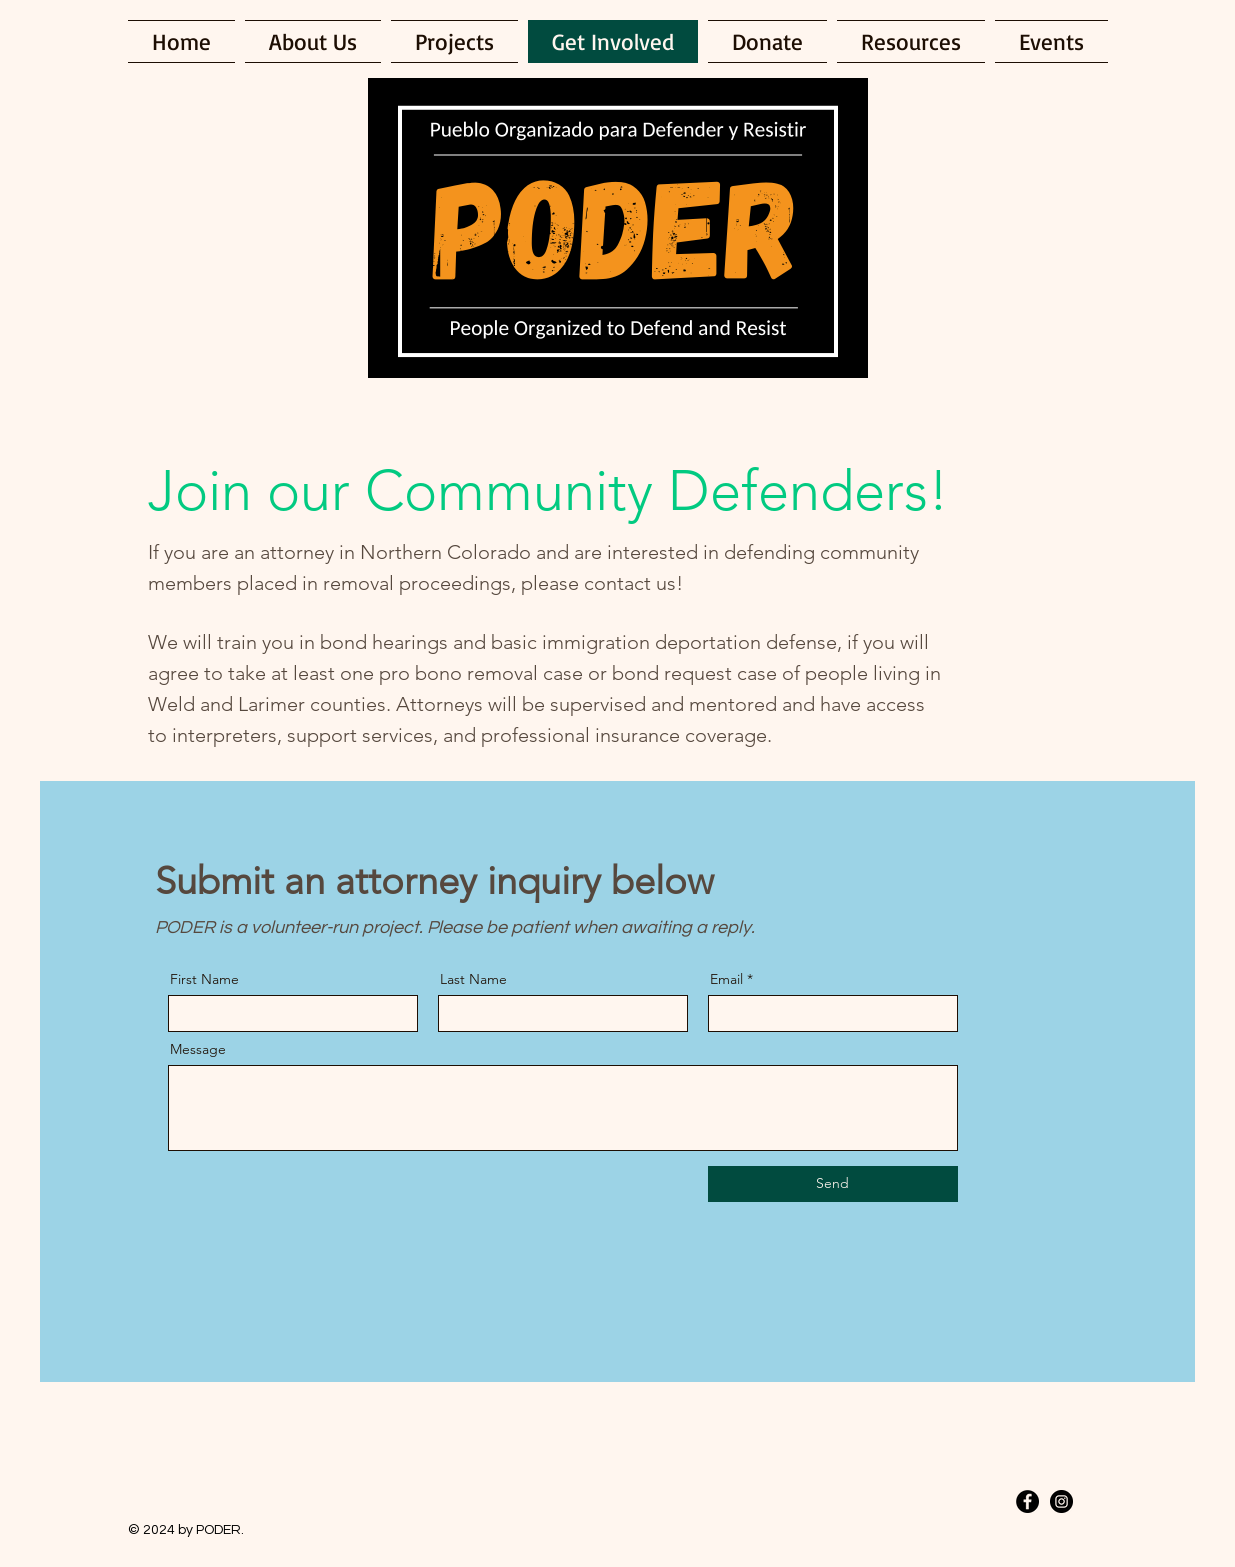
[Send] (833, 1184)
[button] (911, 41)
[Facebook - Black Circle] (1027, 1501)
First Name (204, 979)
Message (198, 1049)
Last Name (473, 979)
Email (726, 979)
